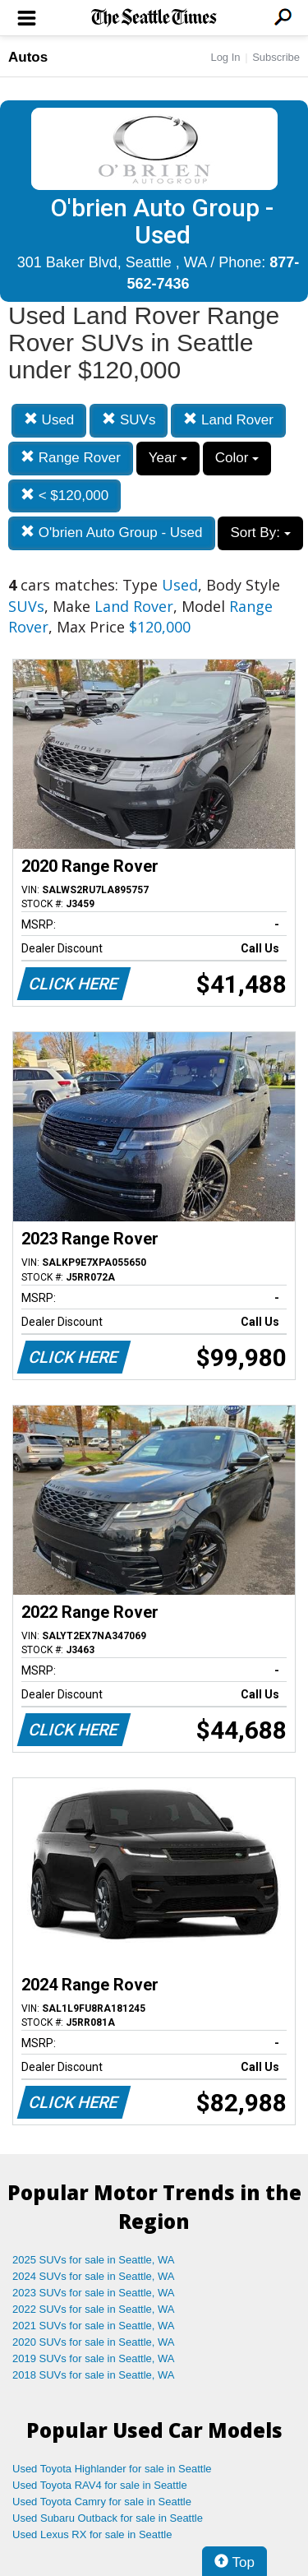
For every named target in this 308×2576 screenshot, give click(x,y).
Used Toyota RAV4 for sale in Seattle (99, 2485)
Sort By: (260, 532)
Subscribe (276, 57)
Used (49, 420)
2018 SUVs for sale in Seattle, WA (93, 2375)
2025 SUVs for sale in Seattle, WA (93, 2260)
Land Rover (228, 420)
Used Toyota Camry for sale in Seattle (101, 2501)
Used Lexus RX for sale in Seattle (92, 2534)
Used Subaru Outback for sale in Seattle (107, 2518)
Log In (225, 57)
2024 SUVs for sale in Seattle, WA (93, 2276)
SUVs (128, 420)
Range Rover (71, 458)
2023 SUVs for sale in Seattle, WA (93, 2292)
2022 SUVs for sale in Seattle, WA (93, 2309)
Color (237, 458)
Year (168, 458)
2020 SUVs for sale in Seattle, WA (93, 2342)
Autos (28, 57)
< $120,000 (64, 495)
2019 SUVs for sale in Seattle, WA (93, 2358)
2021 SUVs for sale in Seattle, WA (93, 2325)
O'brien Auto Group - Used (112, 532)
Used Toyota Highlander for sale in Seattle (112, 2468)
